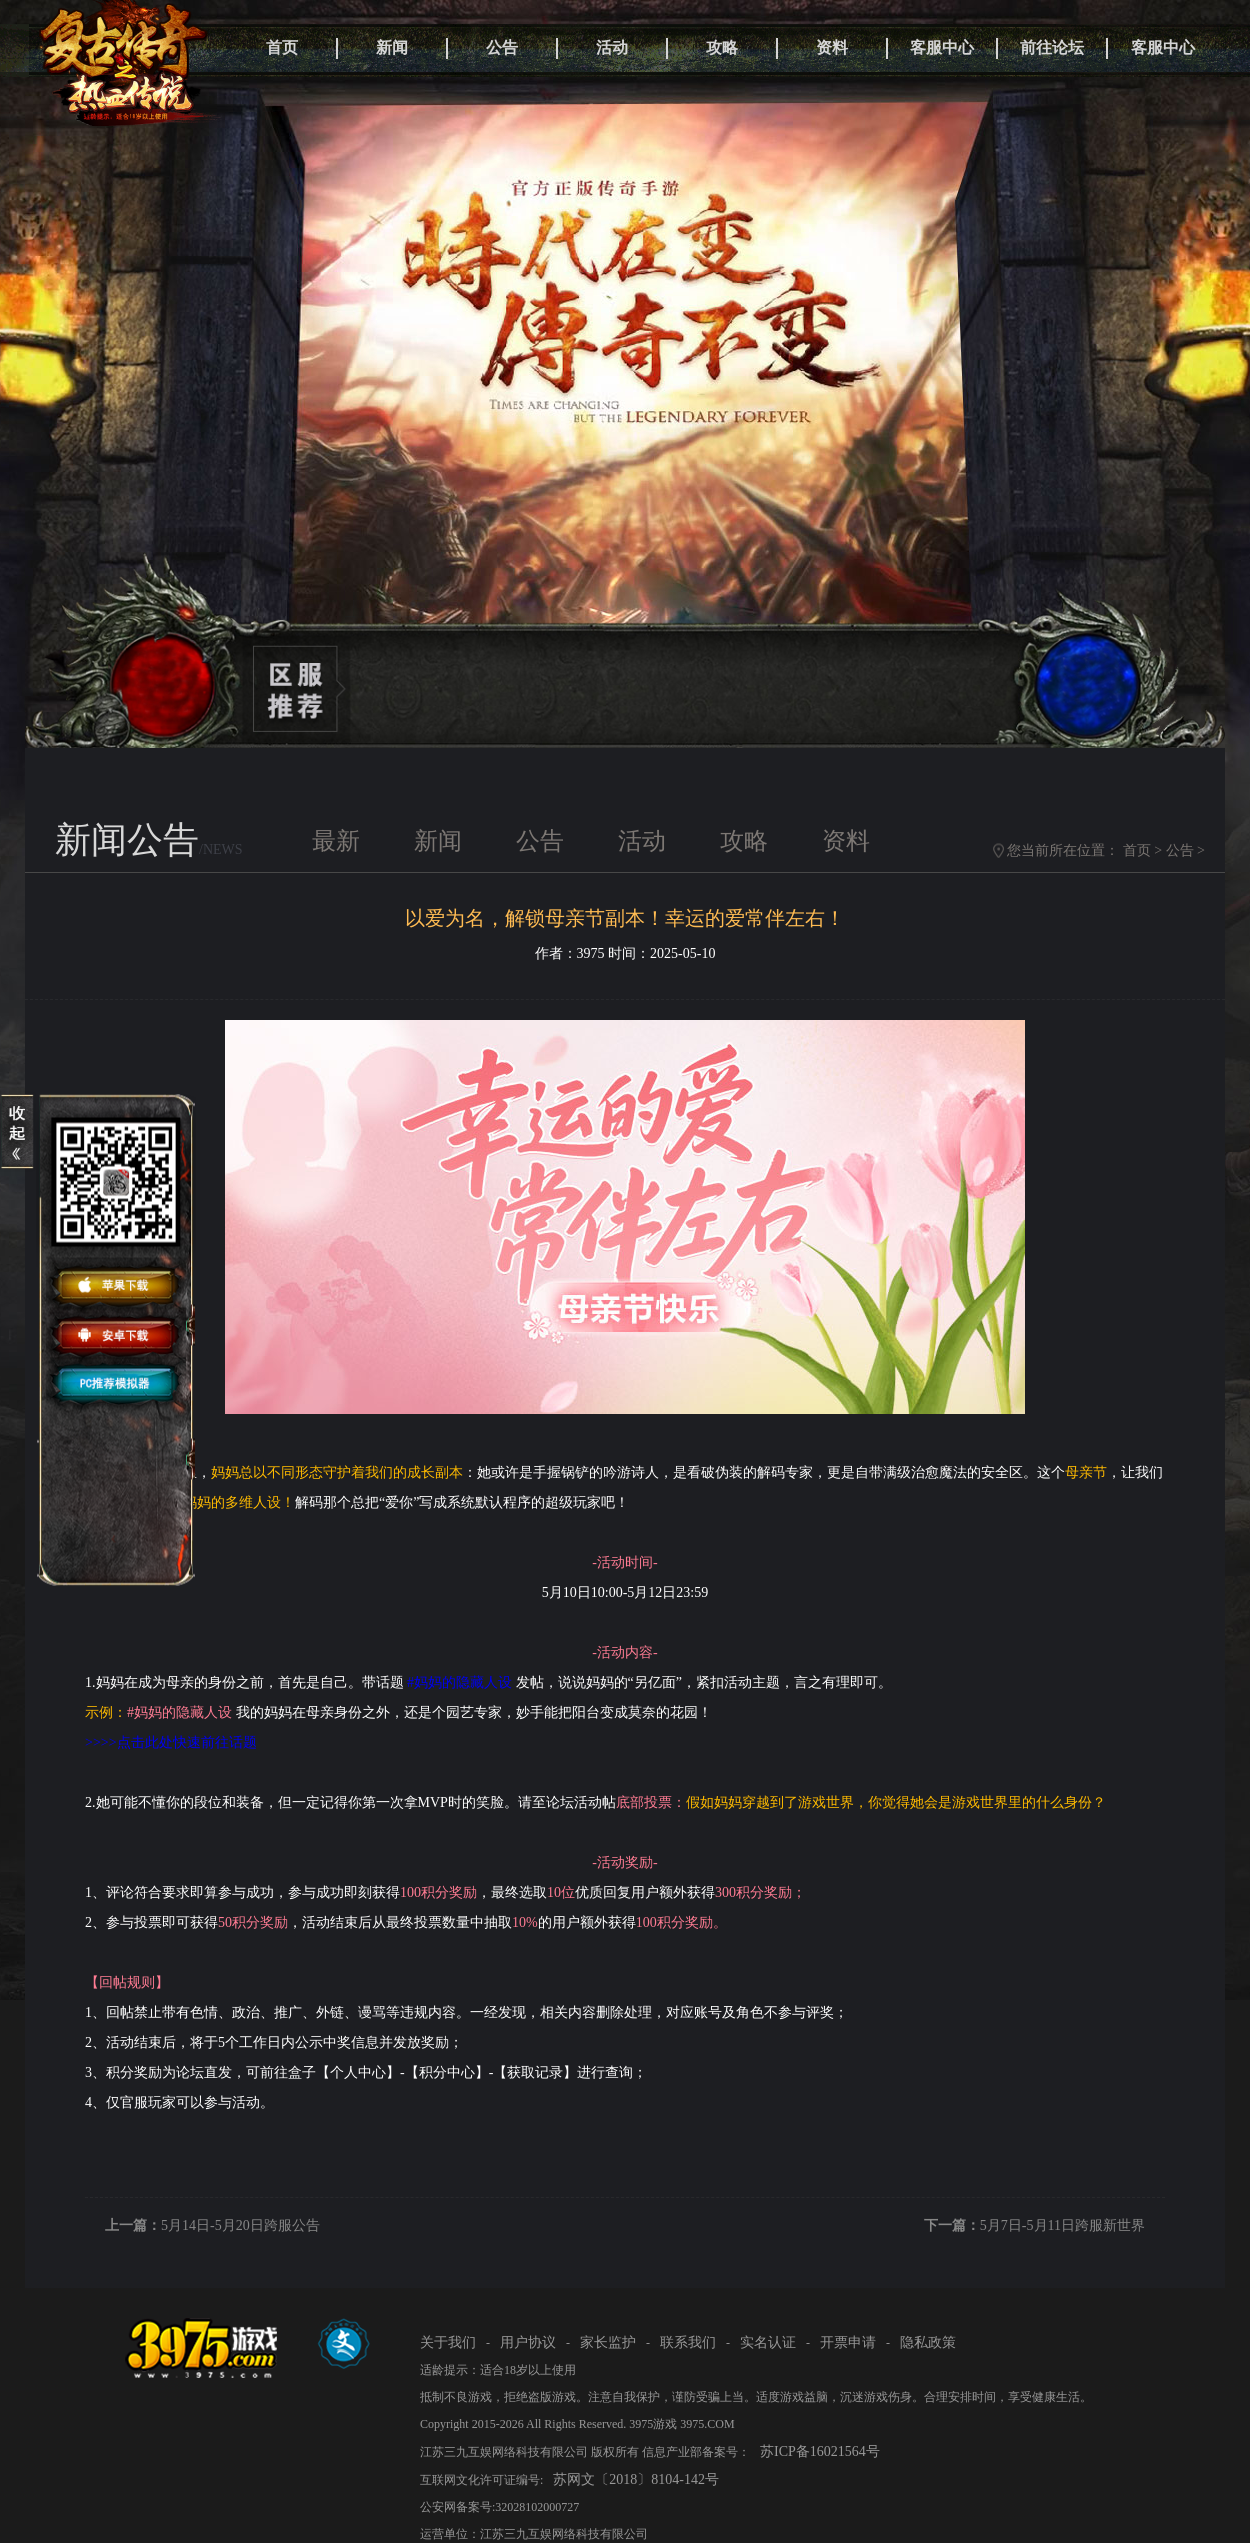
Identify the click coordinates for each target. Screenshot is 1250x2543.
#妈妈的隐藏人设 (459, 1682)
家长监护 (608, 2342)
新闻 (392, 47)
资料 (832, 47)
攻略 (722, 47)
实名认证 (768, 2342)
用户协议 (528, 2342)
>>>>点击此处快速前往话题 (171, 1742)
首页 (282, 47)
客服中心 (942, 47)
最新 (336, 841)
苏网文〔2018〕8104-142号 (636, 2479)
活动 (612, 47)
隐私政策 (928, 2342)
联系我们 (688, 2342)
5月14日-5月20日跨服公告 (240, 2225)
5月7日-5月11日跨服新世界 (1062, 2225)
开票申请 (848, 2342)
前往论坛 (1052, 47)
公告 (502, 47)
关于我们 (448, 2342)
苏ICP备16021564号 (820, 2451)
